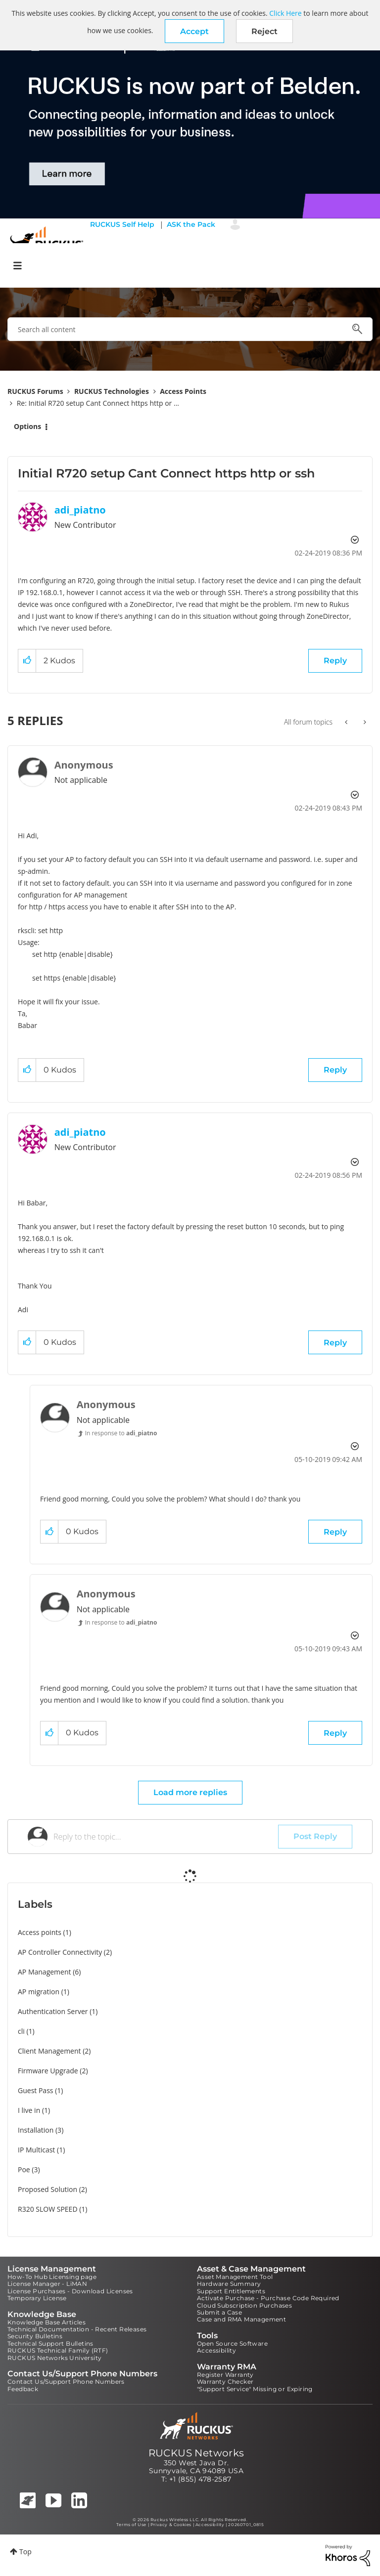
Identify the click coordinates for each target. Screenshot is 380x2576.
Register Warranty (225, 2374)
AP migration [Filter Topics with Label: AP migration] (38, 1991)
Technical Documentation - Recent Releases (76, 2329)
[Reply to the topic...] (165, 1836)
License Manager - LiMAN (47, 2283)
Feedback (22, 2389)
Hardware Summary (229, 2283)
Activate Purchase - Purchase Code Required (268, 2298)
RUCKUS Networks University (54, 2357)
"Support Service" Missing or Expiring (255, 2389)
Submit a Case (219, 2312)
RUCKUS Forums (35, 391)
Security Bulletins (34, 2336)
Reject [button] (264, 31)
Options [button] (27, 426)
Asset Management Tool (235, 2276)
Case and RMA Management (241, 2319)
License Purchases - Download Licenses (70, 2291)
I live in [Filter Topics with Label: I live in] (29, 2110)
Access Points (183, 391)
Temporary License (37, 2298)
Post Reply (315, 1836)
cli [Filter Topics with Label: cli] (21, 2031)
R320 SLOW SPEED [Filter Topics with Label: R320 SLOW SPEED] (48, 2209)
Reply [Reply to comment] (335, 1069)
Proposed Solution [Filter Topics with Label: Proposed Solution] (47, 2189)
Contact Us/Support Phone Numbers (66, 2381)
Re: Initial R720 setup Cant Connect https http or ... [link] (98, 403)
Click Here (285, 13)
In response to (121, 1433)
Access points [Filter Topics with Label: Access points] (39, 1932)
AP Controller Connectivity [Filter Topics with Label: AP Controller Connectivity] (60, 1952)
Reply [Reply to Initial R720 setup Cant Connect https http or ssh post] (335, 660)
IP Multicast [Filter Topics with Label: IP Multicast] (36, 2149)
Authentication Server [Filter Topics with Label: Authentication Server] (53, 2011)
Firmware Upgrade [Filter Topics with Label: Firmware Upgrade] (48, 2070)
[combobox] (190, 329)
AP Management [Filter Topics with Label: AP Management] (44, 1971)
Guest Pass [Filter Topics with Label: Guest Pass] (35, 2090)
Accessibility (216, 2350)
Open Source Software (232, 2343)
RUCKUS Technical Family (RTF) (57, 2350)
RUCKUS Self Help (122, 224)
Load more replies (190, 1792)
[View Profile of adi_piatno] (80, 509)
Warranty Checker (225, 2381)
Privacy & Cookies (170, 2524)
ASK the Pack (191, 224)
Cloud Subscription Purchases (244, 2305)
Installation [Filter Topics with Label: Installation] (35, 2130)
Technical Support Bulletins (50, 2343)
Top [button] (25, 2551)
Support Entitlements (231, 2291)
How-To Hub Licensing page (51, 2276)
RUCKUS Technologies (111, 391)
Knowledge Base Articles (46, 2322)
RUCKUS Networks (196, 2453)
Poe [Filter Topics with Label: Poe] (24, 2169)
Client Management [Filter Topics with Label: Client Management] (49, 2051)
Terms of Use (131, 2524)
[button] (194, 31)
